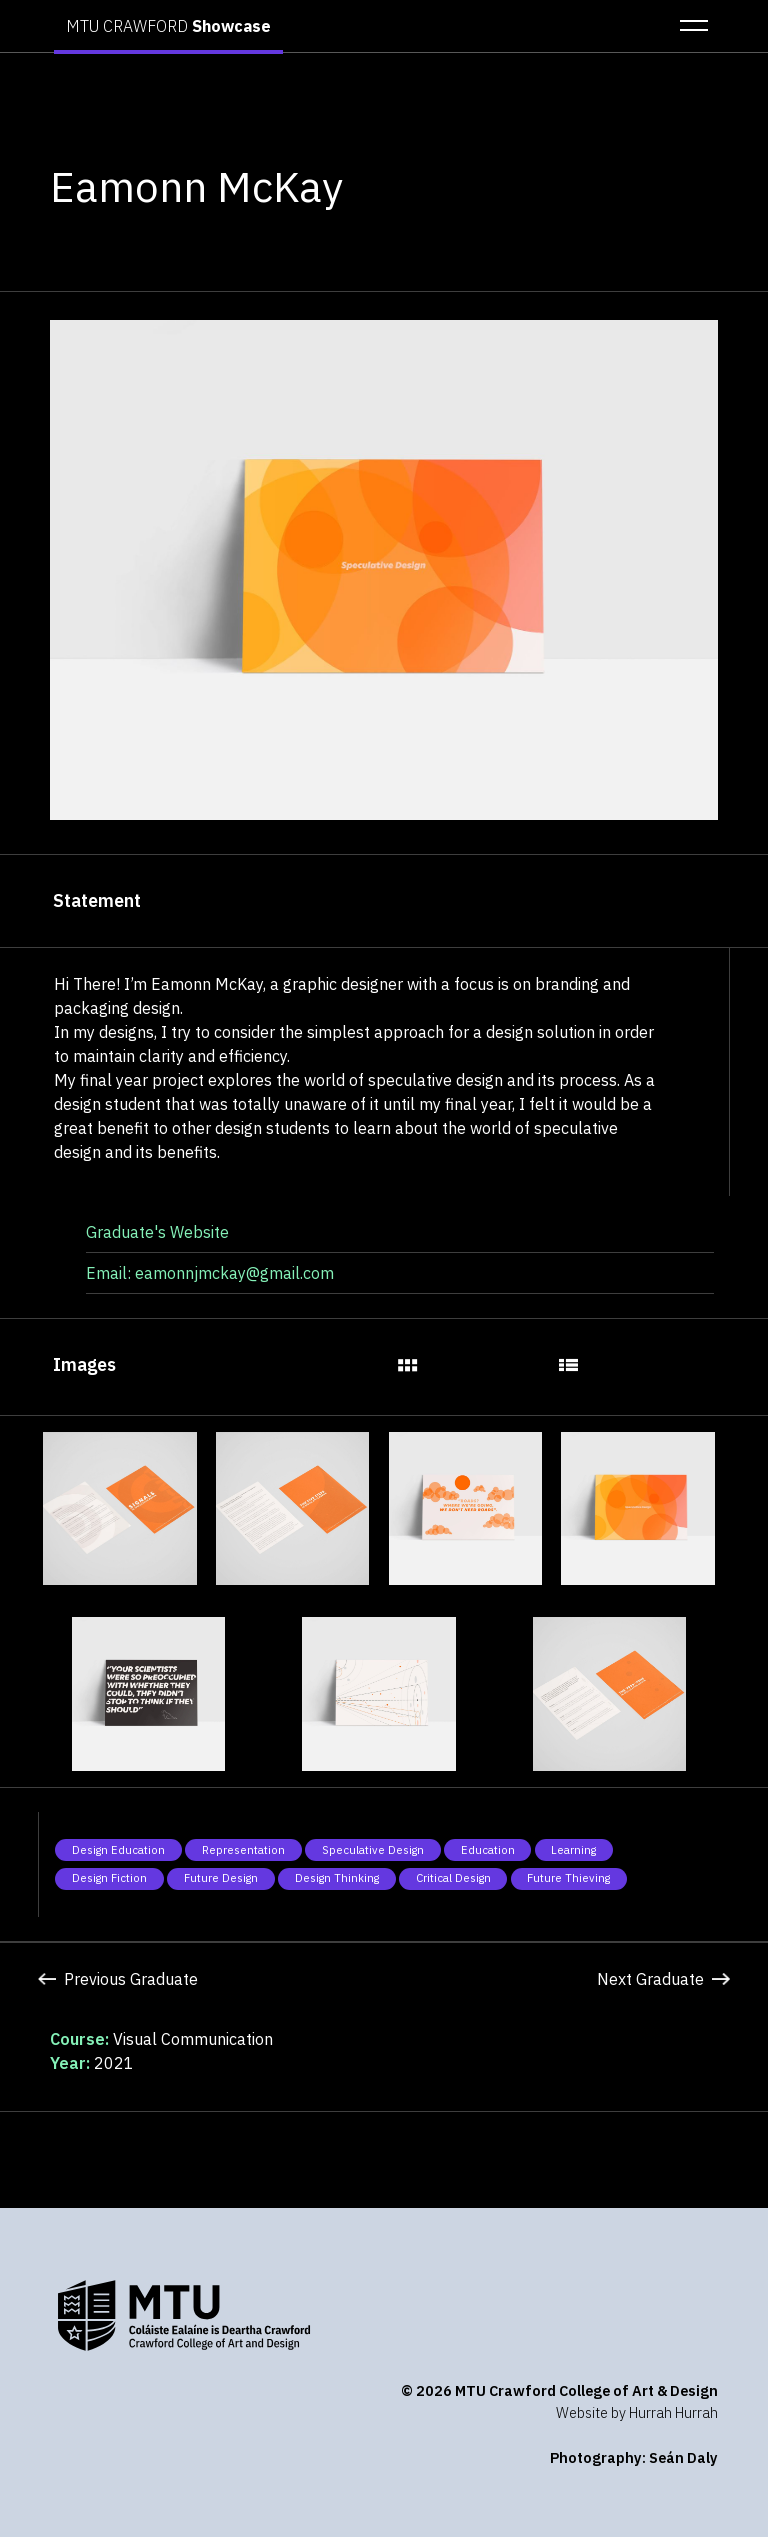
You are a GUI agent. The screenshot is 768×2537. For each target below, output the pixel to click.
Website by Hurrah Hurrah (637, 2412)
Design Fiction (109, 1878)
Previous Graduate (117, 1979)
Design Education (118, 1850)
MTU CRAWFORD (168, 26)
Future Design (221, 1878)
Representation (243, 1850)
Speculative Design (373, 1850)
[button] (688, 26)
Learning (573, 1850)
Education (488, 1850)
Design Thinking (337, 1878)
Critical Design (453, 1878)
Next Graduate (663, 1979)
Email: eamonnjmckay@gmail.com (210, 1273)
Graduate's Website (157, 1232)
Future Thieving (568, 1878)
